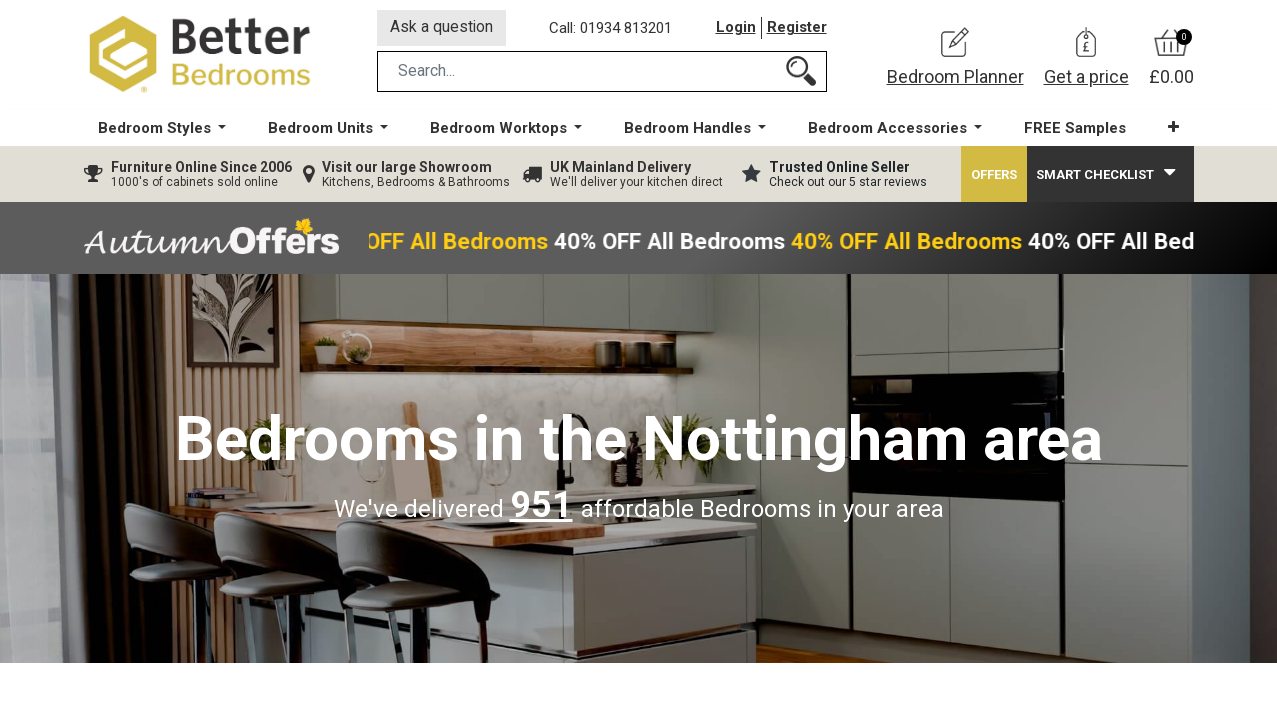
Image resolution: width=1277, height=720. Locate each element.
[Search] (801, 73)
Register (797, 29)
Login (736, 29)
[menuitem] (1074, 130)
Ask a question (443, 28)
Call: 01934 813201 (612, 29)
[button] (1172, 129)
